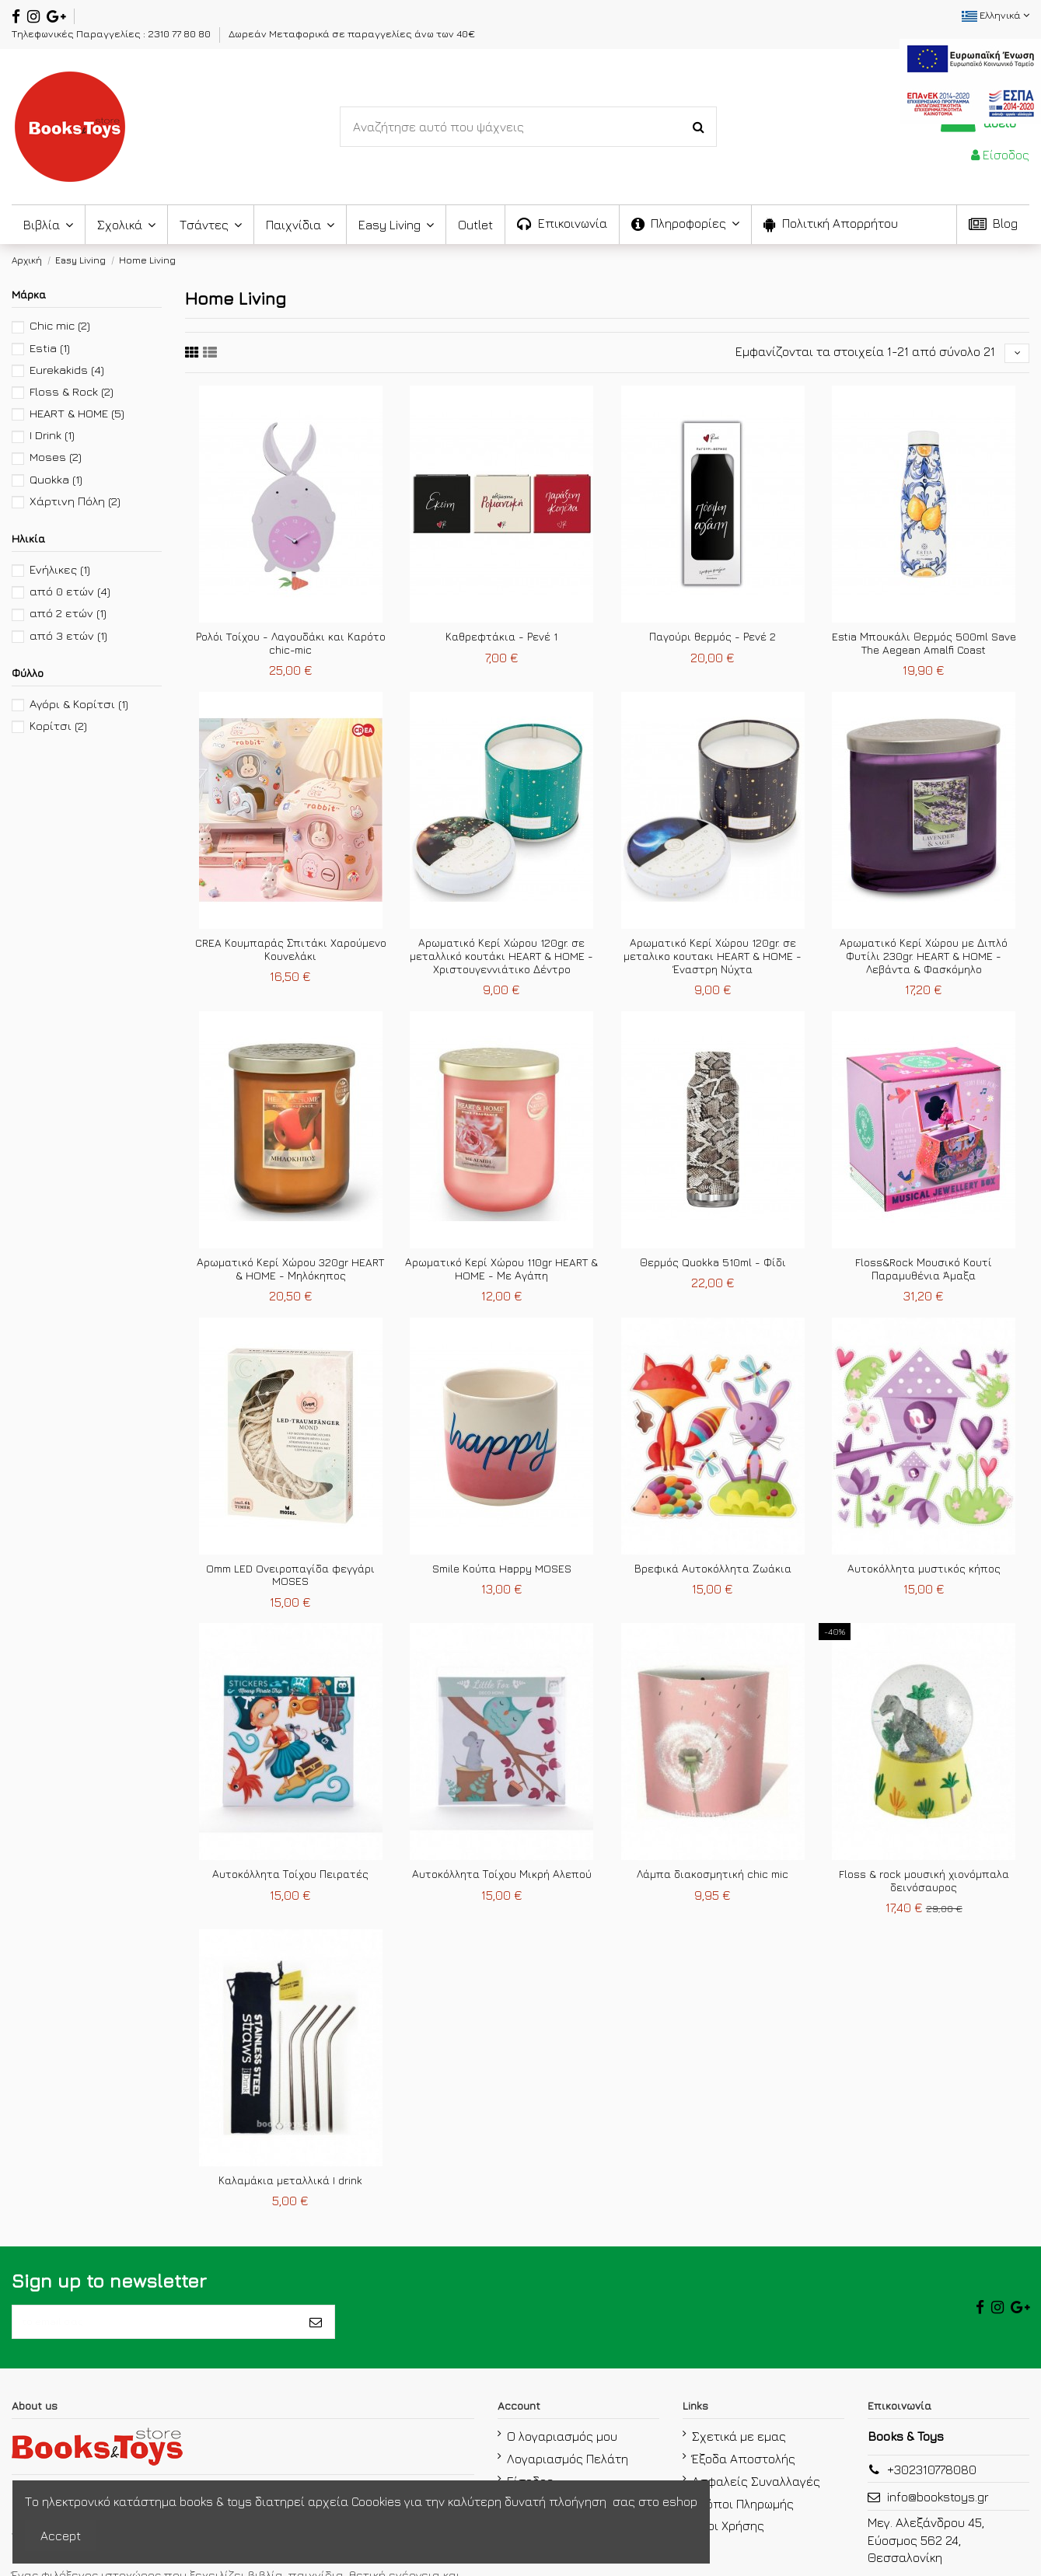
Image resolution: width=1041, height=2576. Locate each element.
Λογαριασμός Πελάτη (567, 2474)
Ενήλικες (60, 569)
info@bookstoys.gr (938, 2513)
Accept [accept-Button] (60, 2536)
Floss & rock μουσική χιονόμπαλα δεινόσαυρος (924, 1886)
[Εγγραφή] (315, 2332)
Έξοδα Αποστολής (743, 2474)
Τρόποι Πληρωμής (743, 2519)
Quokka (56, 479)
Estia (50, 347)
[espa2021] (970, 79)
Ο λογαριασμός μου (562, 2452)
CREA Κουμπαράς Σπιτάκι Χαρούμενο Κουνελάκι (290, 954)
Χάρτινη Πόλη (75, 501)
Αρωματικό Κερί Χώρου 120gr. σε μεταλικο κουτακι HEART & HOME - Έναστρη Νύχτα (713, 961)
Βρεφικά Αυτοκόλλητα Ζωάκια (712, 1572)
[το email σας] (154, 2332)
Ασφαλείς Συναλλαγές (756, 2497)
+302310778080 (931, 2486)
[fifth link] (192, 355)
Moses (56, 456)
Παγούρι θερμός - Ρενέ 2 (712, 641)
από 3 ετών (68, 635)
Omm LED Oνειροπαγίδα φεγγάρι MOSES (290, 1579)
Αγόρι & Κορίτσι (79, 703)
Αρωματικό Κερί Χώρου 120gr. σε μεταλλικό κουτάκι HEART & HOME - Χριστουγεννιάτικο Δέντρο (501, 961)
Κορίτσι (58, 725)
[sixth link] (210, 355)
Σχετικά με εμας (739, 2452)
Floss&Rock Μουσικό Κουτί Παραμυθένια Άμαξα (923, 1274)
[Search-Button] (698, 126)
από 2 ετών (68, 613)
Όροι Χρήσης (728, 2542)
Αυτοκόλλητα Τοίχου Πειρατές (290, 1879)
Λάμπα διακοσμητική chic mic (712, 1879)
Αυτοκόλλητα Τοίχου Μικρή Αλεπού (502, 1879)
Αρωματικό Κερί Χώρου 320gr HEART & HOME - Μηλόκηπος (290, 1274)
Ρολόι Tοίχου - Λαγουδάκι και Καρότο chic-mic (291, 648)
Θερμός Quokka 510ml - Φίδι (713, 1267)
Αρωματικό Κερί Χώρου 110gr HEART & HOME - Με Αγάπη (501, 1274)
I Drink (52, 435)
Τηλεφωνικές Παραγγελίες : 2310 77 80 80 (112, 33)
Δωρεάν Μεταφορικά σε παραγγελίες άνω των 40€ (352, 33)
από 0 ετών (70, 591)
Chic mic (60, 325)
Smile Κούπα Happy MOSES (501, 1572)
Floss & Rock (72, 391)
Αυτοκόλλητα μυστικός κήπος (924, 1572)
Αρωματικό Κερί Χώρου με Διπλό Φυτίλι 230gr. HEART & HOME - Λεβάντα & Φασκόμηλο (924, 961)
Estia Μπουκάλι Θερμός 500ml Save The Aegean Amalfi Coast (924, 648)
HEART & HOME (77, 413)
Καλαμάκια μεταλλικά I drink (290, 2185)
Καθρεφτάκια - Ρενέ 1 (501, 641)
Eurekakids (67, 369)
